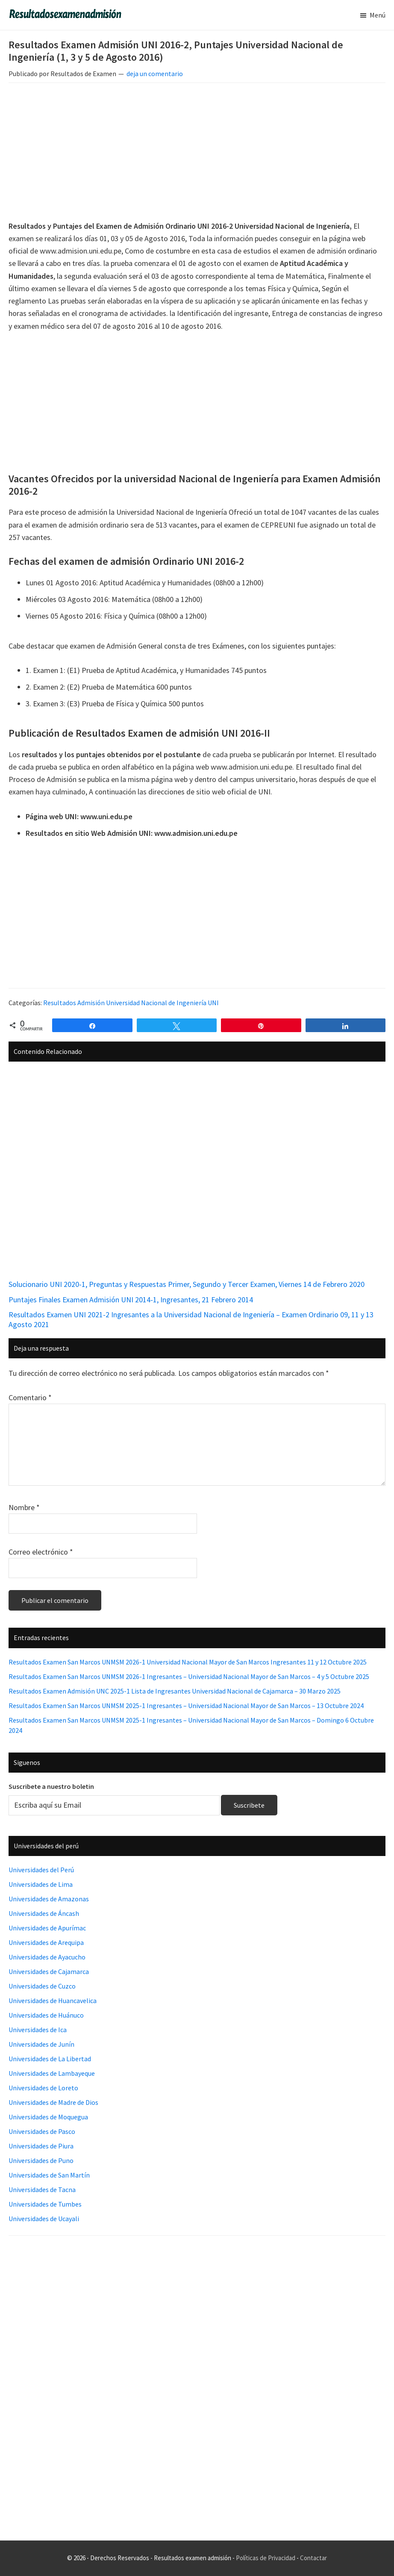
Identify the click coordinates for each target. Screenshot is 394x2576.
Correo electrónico (41, 1552)
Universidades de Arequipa (46, 1942)
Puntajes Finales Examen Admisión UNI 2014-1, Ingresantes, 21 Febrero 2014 (131, 1299)
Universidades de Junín (41, 2044)
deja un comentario (154, 73)
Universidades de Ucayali (44, 2218)
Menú (377, 15)
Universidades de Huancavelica (53, 2000)
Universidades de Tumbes (45, 2204)
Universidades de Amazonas (49, 1898)
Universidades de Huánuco (46, 2015)
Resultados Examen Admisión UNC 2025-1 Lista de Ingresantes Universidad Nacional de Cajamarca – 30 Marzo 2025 (175, 1691)
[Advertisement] (197, 153)
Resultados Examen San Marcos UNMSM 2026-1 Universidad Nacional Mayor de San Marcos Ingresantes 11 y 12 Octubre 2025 (188, 1662)
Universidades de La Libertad (50, 2058)
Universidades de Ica (38, 2029)
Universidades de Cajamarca (49, 1971)
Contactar (313, 2558)
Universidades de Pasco (42, 2131)
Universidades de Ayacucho (47, 1957)
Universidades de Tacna (42, 2189)
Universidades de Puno (41, 2160)
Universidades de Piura (41, 2146)
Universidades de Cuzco (42, 1986)
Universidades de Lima (41, 1884)
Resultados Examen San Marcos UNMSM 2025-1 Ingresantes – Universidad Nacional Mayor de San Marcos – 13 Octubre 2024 (186, 1705)
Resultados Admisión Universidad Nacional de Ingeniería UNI (131, 1002)
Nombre (24, 1507)
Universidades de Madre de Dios (53, 2102)
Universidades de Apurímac (47, 1928)
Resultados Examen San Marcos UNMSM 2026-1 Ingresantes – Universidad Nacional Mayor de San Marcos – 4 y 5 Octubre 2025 (189, 1676)
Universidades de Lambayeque (52, 2073)
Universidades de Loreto (43, 2087)
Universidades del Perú (41, 1869)
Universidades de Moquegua (48, 2117)
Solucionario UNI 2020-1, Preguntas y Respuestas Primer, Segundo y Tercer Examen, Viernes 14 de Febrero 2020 (187, 1284)
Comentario (30, 1397)
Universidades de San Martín (49, 2175)
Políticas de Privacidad (265, 2558)
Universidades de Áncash (44, 1913)
